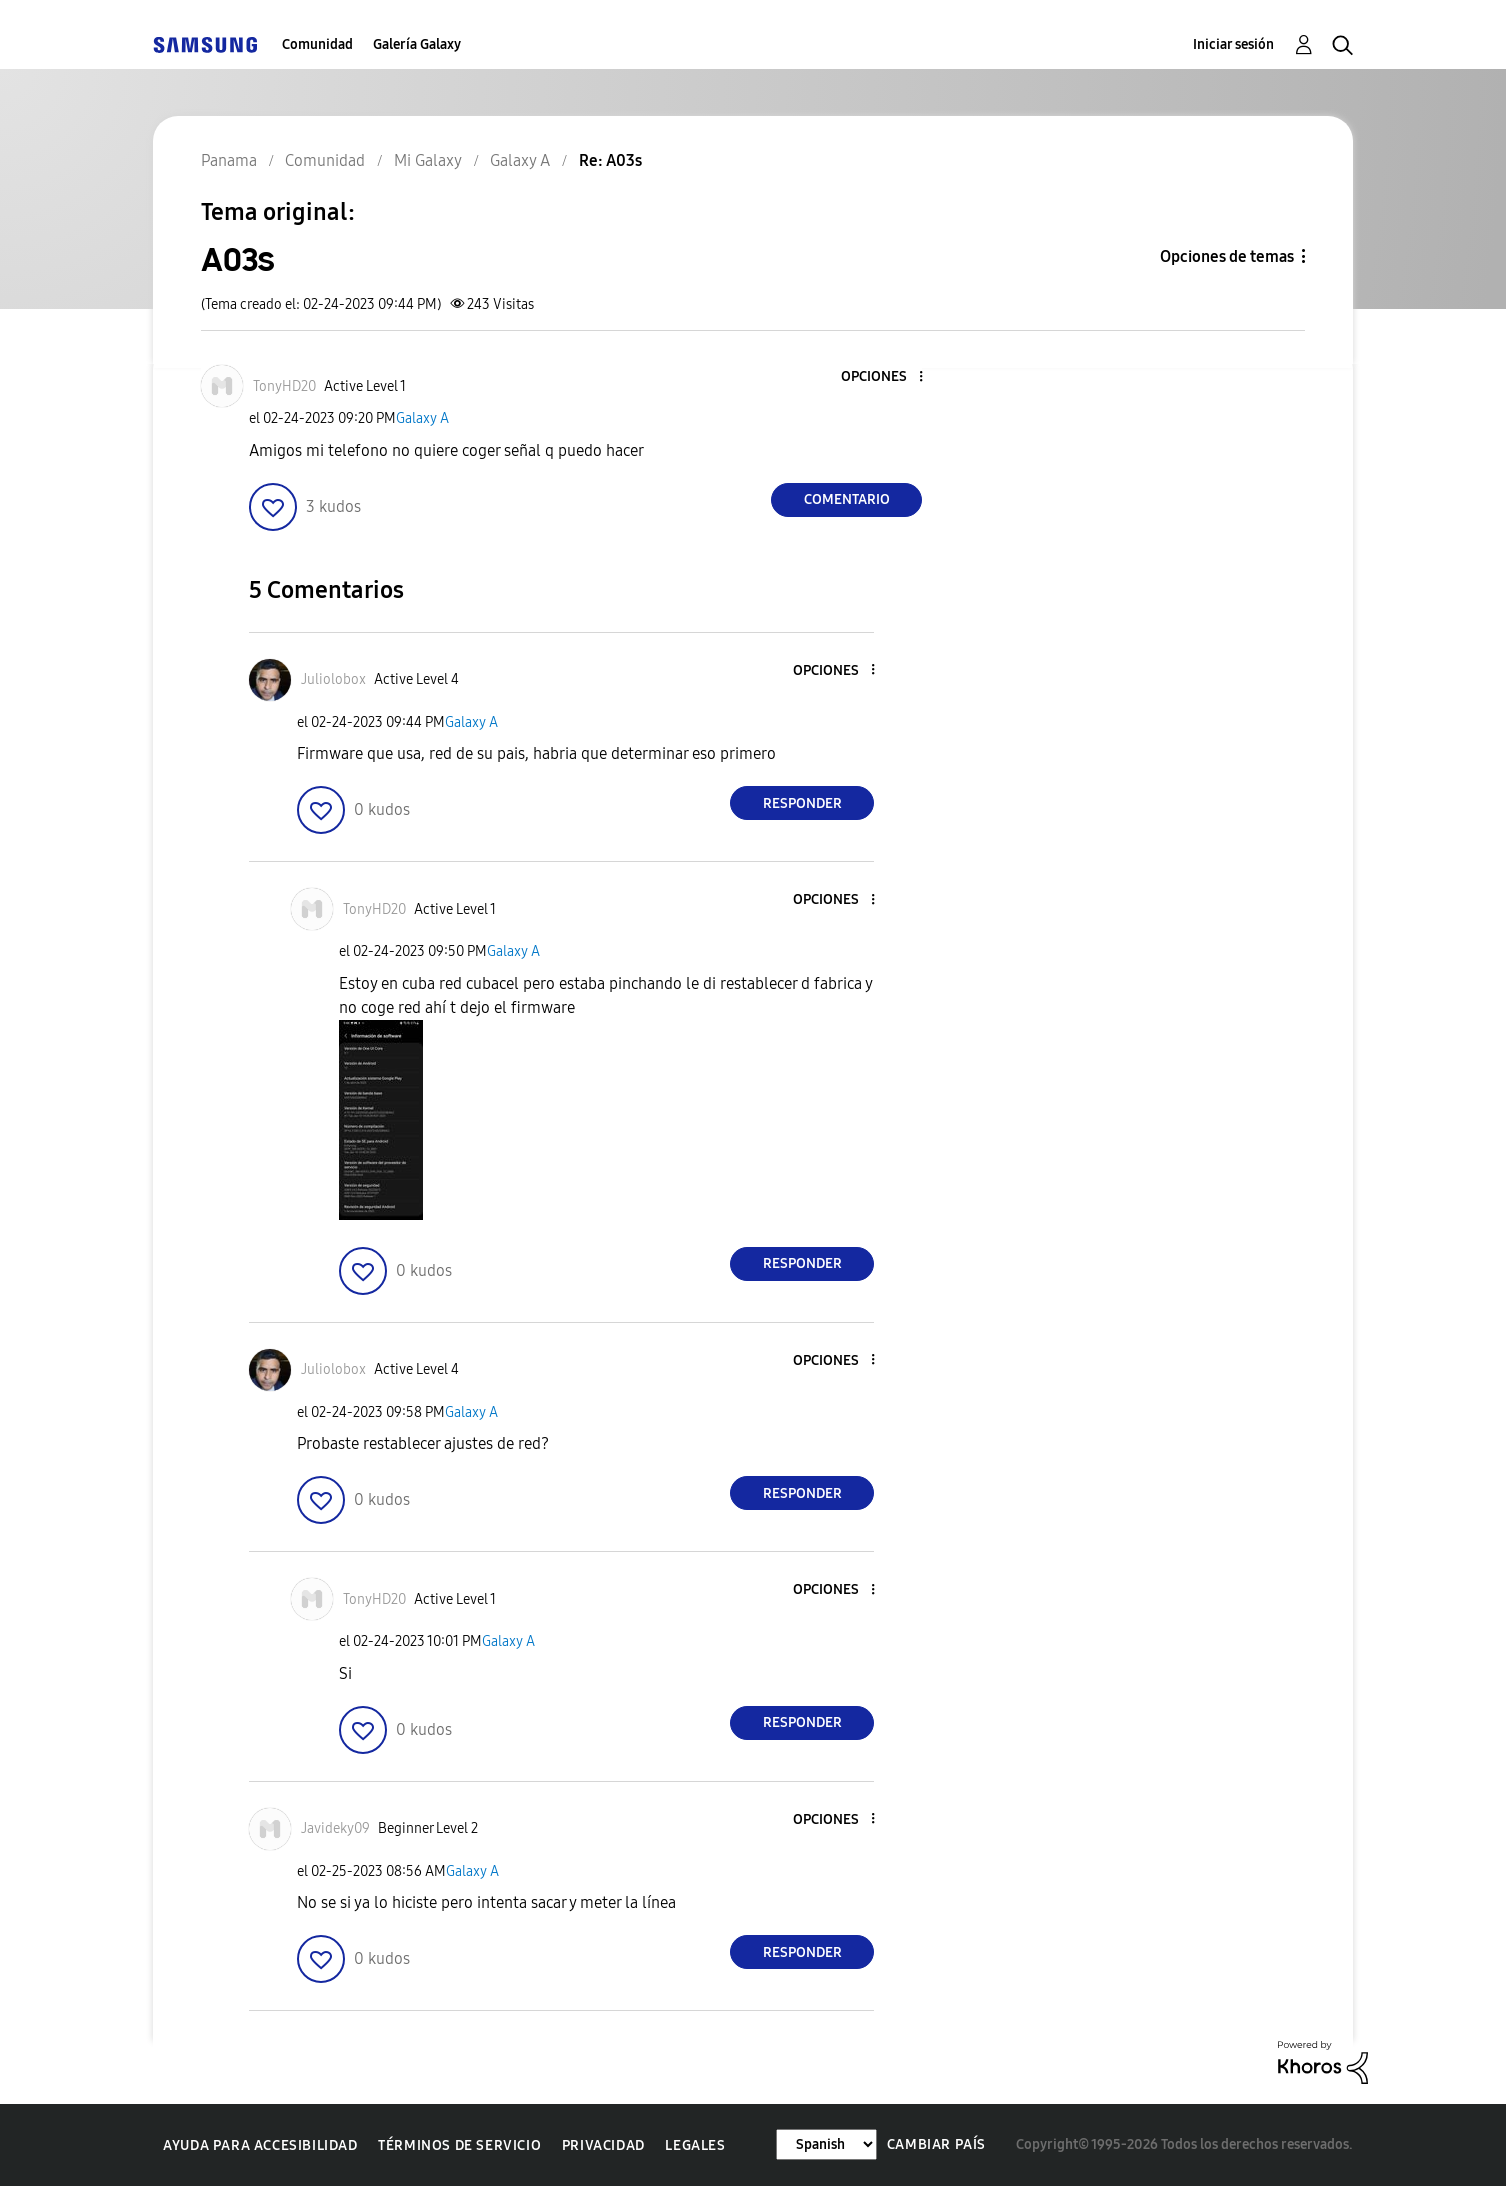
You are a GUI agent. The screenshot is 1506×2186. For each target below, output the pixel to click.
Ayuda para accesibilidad (260, 2145)
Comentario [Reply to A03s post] (847, 499)
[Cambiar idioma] (826, 2144)
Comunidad (317, 44)
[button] (888, 377)
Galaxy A (422, 418)
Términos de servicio (459, 2145)
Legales (695, 2145)
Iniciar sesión (1233, 44)
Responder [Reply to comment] (802, 803)
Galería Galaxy (417, 44)
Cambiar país (936, 2144)
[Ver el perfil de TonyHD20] (284, 386)
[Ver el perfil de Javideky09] (335, 1828)
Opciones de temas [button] (1227, 256)
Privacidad (603, 2145)
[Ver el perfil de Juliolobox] (333, 679)
